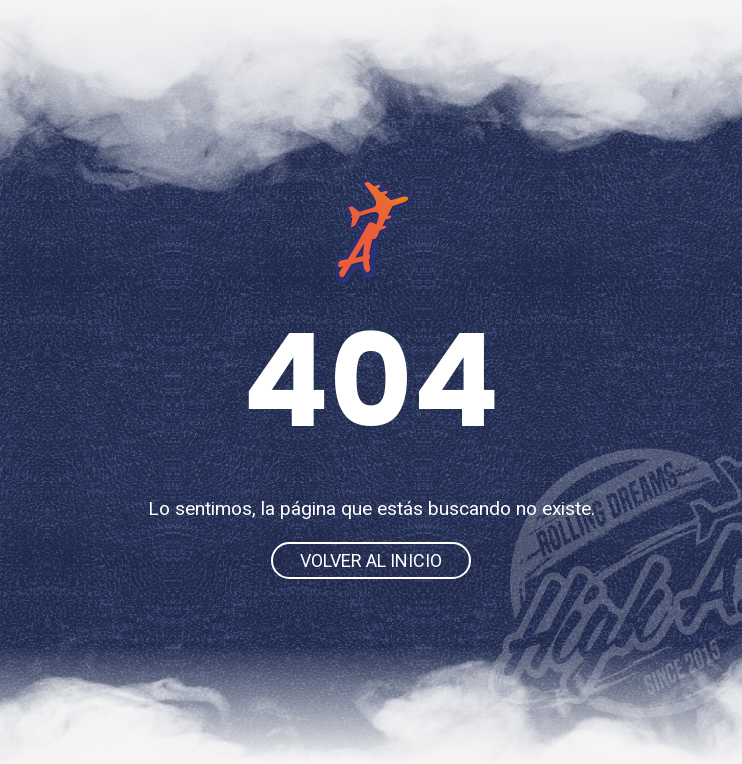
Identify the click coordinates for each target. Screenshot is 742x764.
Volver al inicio (371, 560)
